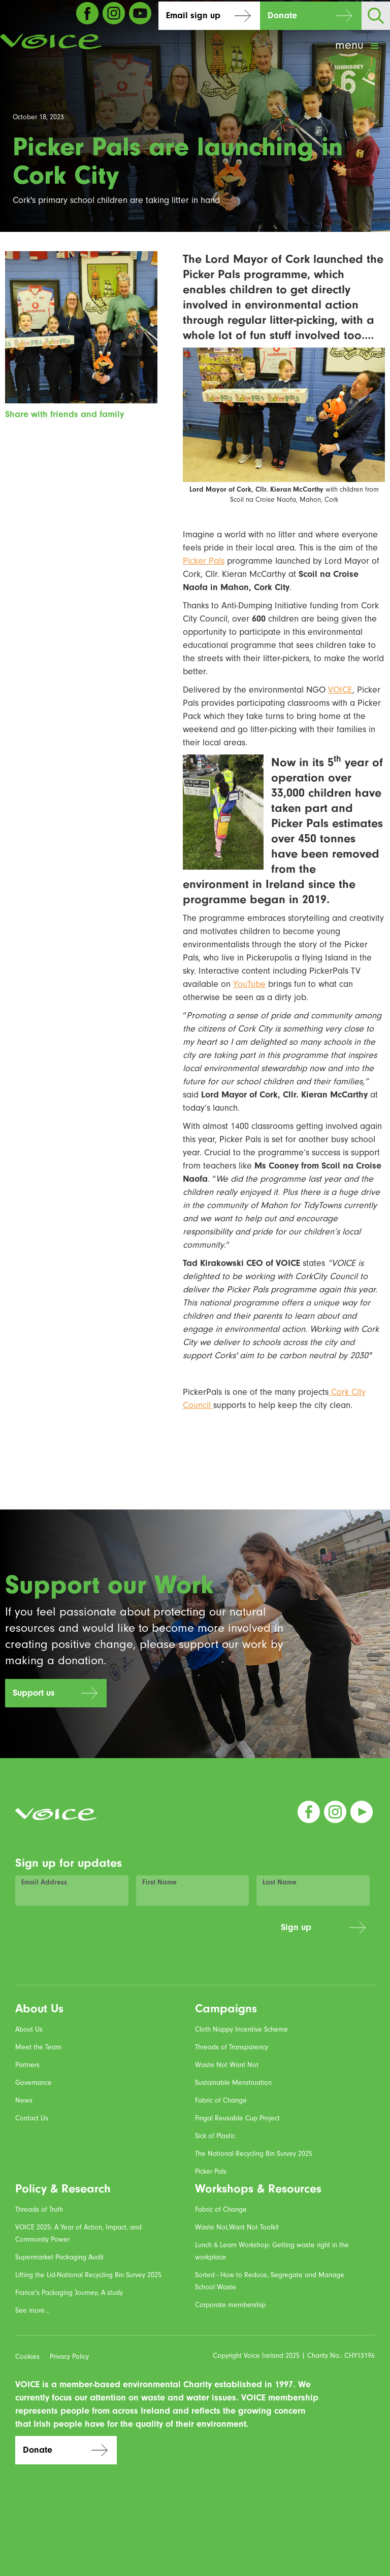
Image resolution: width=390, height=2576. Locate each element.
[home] (51, 41)
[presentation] (196, 1933)
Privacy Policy (69, 2357)
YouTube (249, 984)
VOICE (340, 689)
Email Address (44, 1882)
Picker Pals (203, 561)
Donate (282, 15)
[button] (358, 46)
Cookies (27, 2357)
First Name (159, 1882)
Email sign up (193, 15)
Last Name (280, 1882)
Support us (34, 1693)
